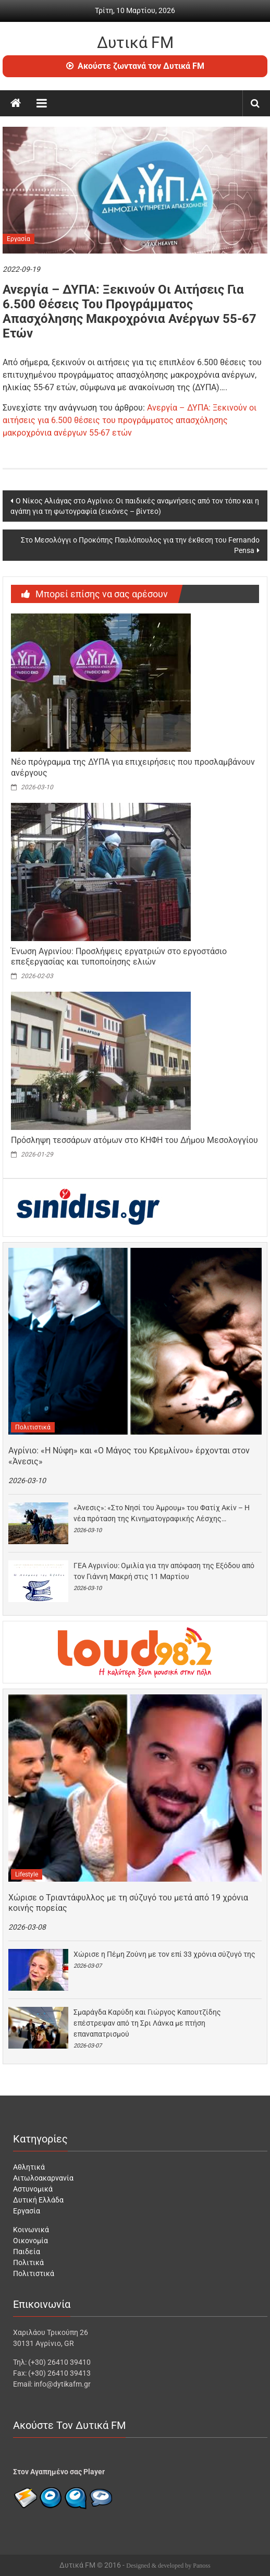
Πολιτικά (28, 2262)
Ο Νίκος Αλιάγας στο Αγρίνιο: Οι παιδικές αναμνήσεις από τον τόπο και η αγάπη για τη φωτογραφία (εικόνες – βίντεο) (134, 506)
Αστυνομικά (33, 2189)
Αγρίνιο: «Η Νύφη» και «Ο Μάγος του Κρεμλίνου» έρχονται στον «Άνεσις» (129, 1456)
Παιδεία (26, 2251)
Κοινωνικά (31, 2229)
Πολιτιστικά (33, 1427)
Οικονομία (30, 2240)
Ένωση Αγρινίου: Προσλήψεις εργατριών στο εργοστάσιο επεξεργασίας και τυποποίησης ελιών (119, 956)
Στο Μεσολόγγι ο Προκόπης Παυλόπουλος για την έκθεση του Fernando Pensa (140, 545)
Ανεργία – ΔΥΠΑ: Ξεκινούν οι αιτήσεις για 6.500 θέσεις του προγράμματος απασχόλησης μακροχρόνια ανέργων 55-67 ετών (129, 420)
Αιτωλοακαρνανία (43, 2178)
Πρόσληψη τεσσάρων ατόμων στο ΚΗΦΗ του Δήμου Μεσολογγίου (134, 1140)
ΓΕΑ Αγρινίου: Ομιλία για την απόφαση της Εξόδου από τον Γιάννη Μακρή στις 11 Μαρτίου (163, 1571)
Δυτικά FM (135, 42)
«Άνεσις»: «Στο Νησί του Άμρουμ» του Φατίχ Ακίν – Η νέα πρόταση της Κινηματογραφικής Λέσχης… (161, 1513)
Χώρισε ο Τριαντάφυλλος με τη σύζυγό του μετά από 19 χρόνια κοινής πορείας (128, 1903)
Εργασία (18, 239)
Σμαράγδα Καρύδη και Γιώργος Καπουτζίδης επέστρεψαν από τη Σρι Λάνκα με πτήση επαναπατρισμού (147, 2023)
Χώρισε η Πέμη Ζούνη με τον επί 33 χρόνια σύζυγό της (164, 1954)
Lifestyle (26, 1874)
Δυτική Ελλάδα (38, 2200)
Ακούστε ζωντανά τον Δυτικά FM (135, 66)
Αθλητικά (29, 2167)
